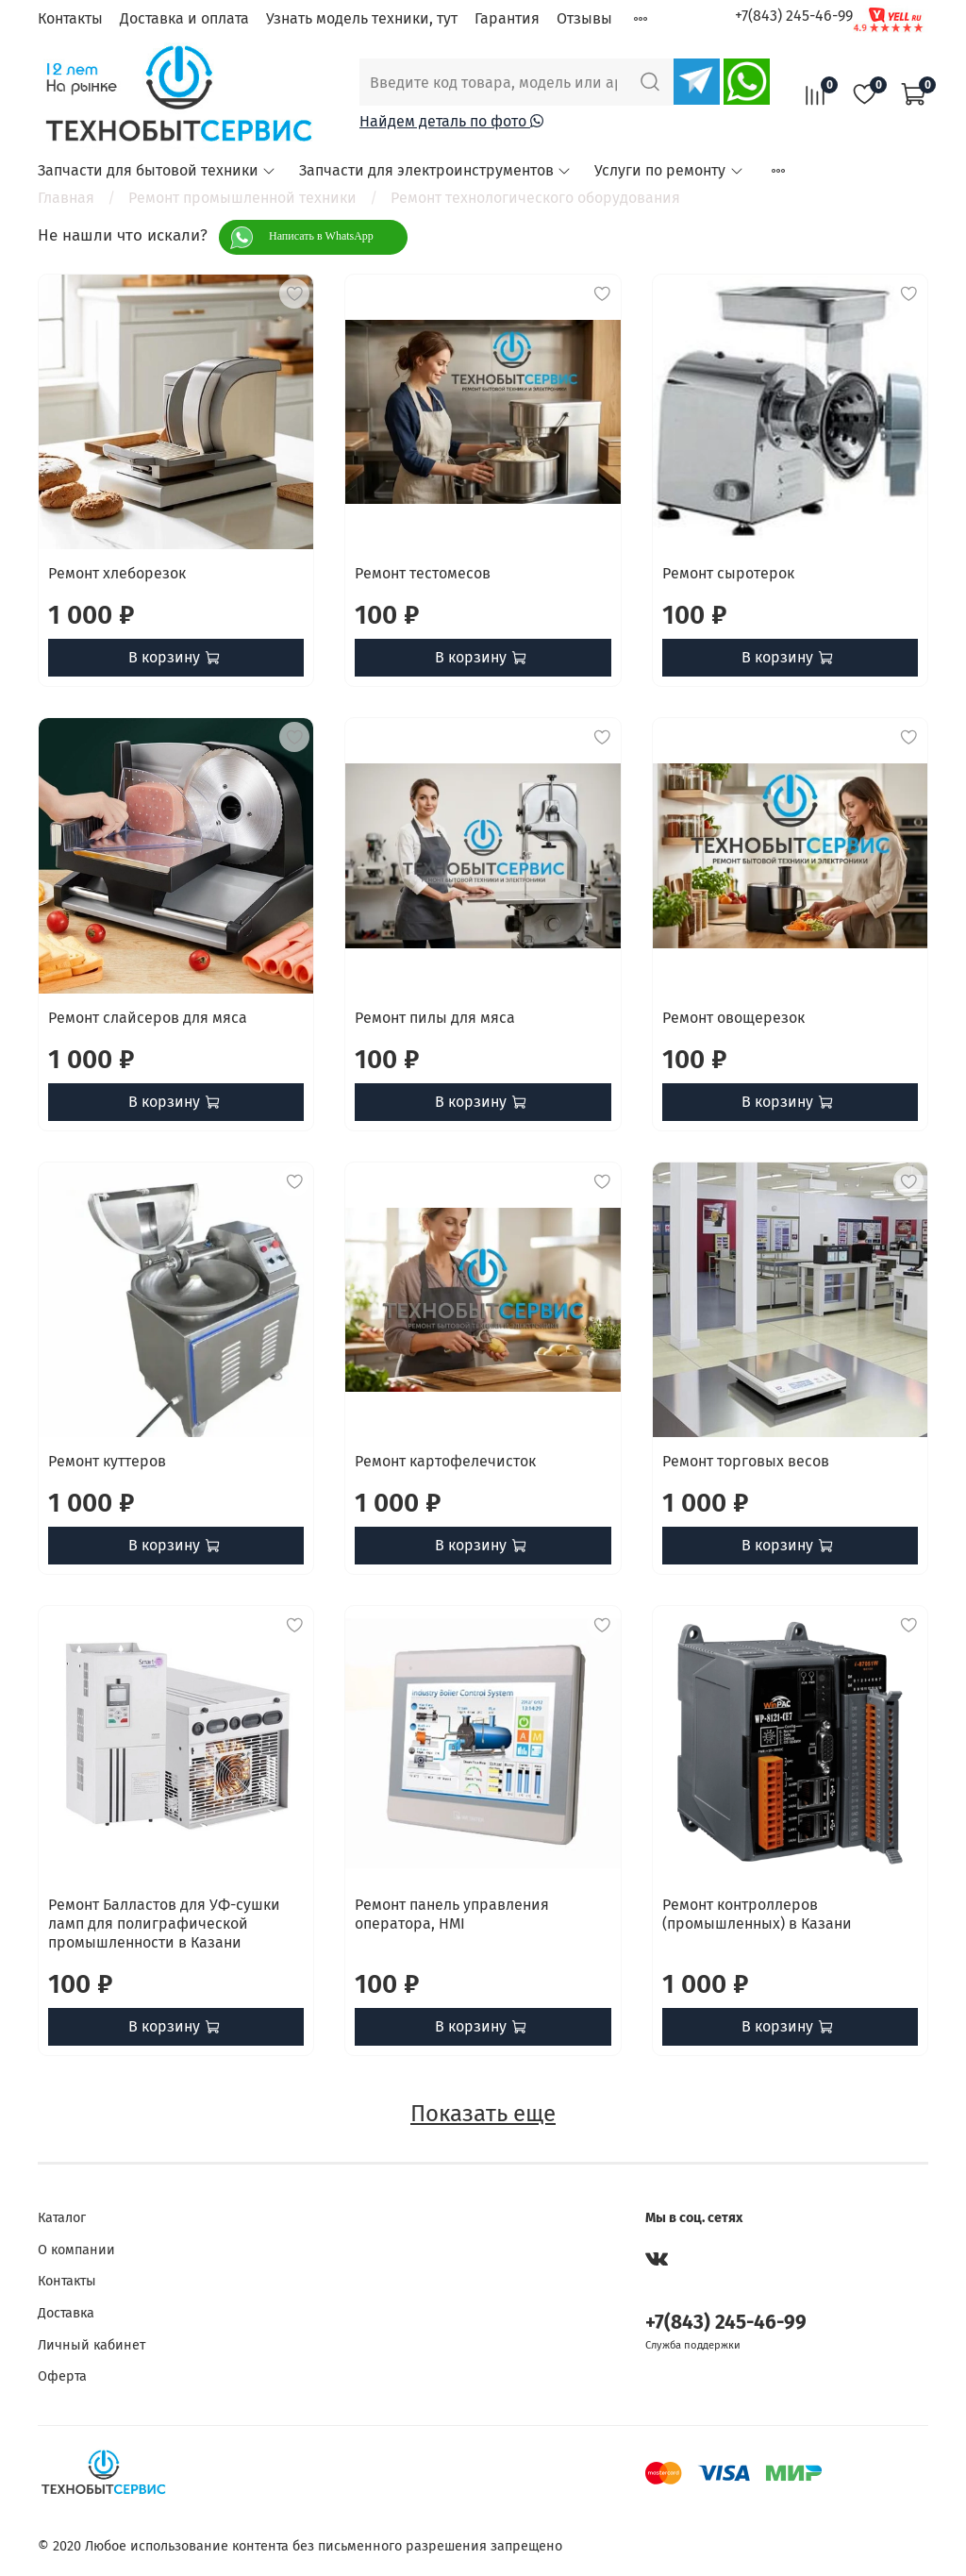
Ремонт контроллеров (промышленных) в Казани (757, 1914)
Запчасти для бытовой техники (157, 170)
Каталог (62, 2218)
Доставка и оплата (184, 18)
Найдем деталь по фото (451, 121)
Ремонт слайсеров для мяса (147, 1018)
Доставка (66, 2313)
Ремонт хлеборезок (117, 573)
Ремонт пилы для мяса (435, 1018)
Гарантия (507, 18)
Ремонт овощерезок (733, 1018)
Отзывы (584, 18)
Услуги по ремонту (668, 170)
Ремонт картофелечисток (445, 1461)
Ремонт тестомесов (423, 573)
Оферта (62, 2376)
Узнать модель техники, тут (362, 18)
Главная (66, 198)
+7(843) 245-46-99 (794, 16)
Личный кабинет (91, 2345)
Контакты (70, 18)
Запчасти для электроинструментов (435, 170)
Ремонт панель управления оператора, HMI (452, 1914)
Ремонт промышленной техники (242, 198)
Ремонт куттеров (107, 1461)
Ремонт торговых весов (745, 1461)
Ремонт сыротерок (728, 573)
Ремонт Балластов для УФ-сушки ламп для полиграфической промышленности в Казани (164, 1923)
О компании (76, 2250)
